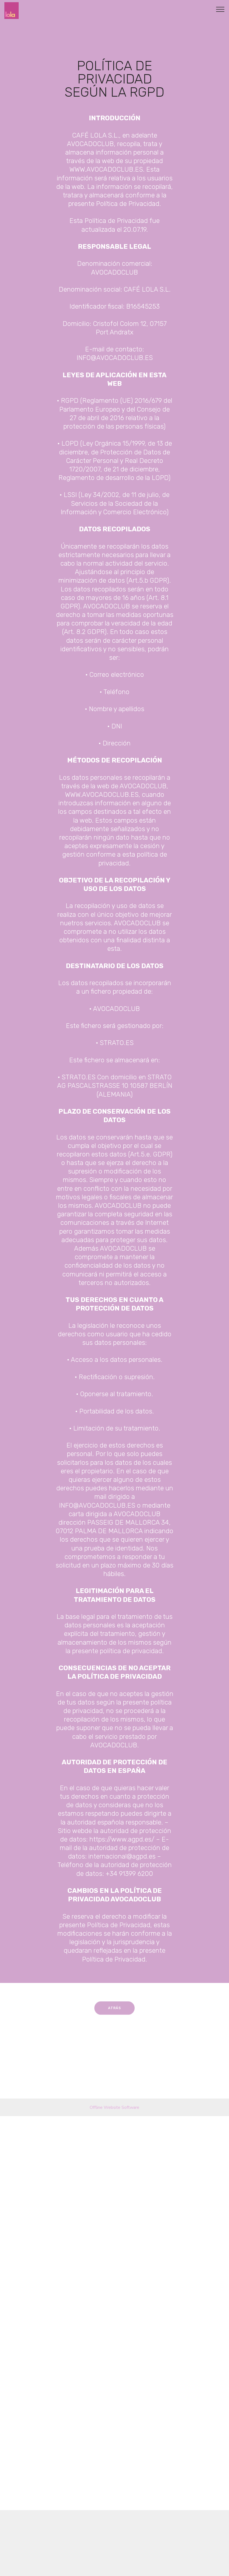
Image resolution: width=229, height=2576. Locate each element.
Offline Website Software (114, 2112)
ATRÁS (114, 2016)
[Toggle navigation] (220, 9)
